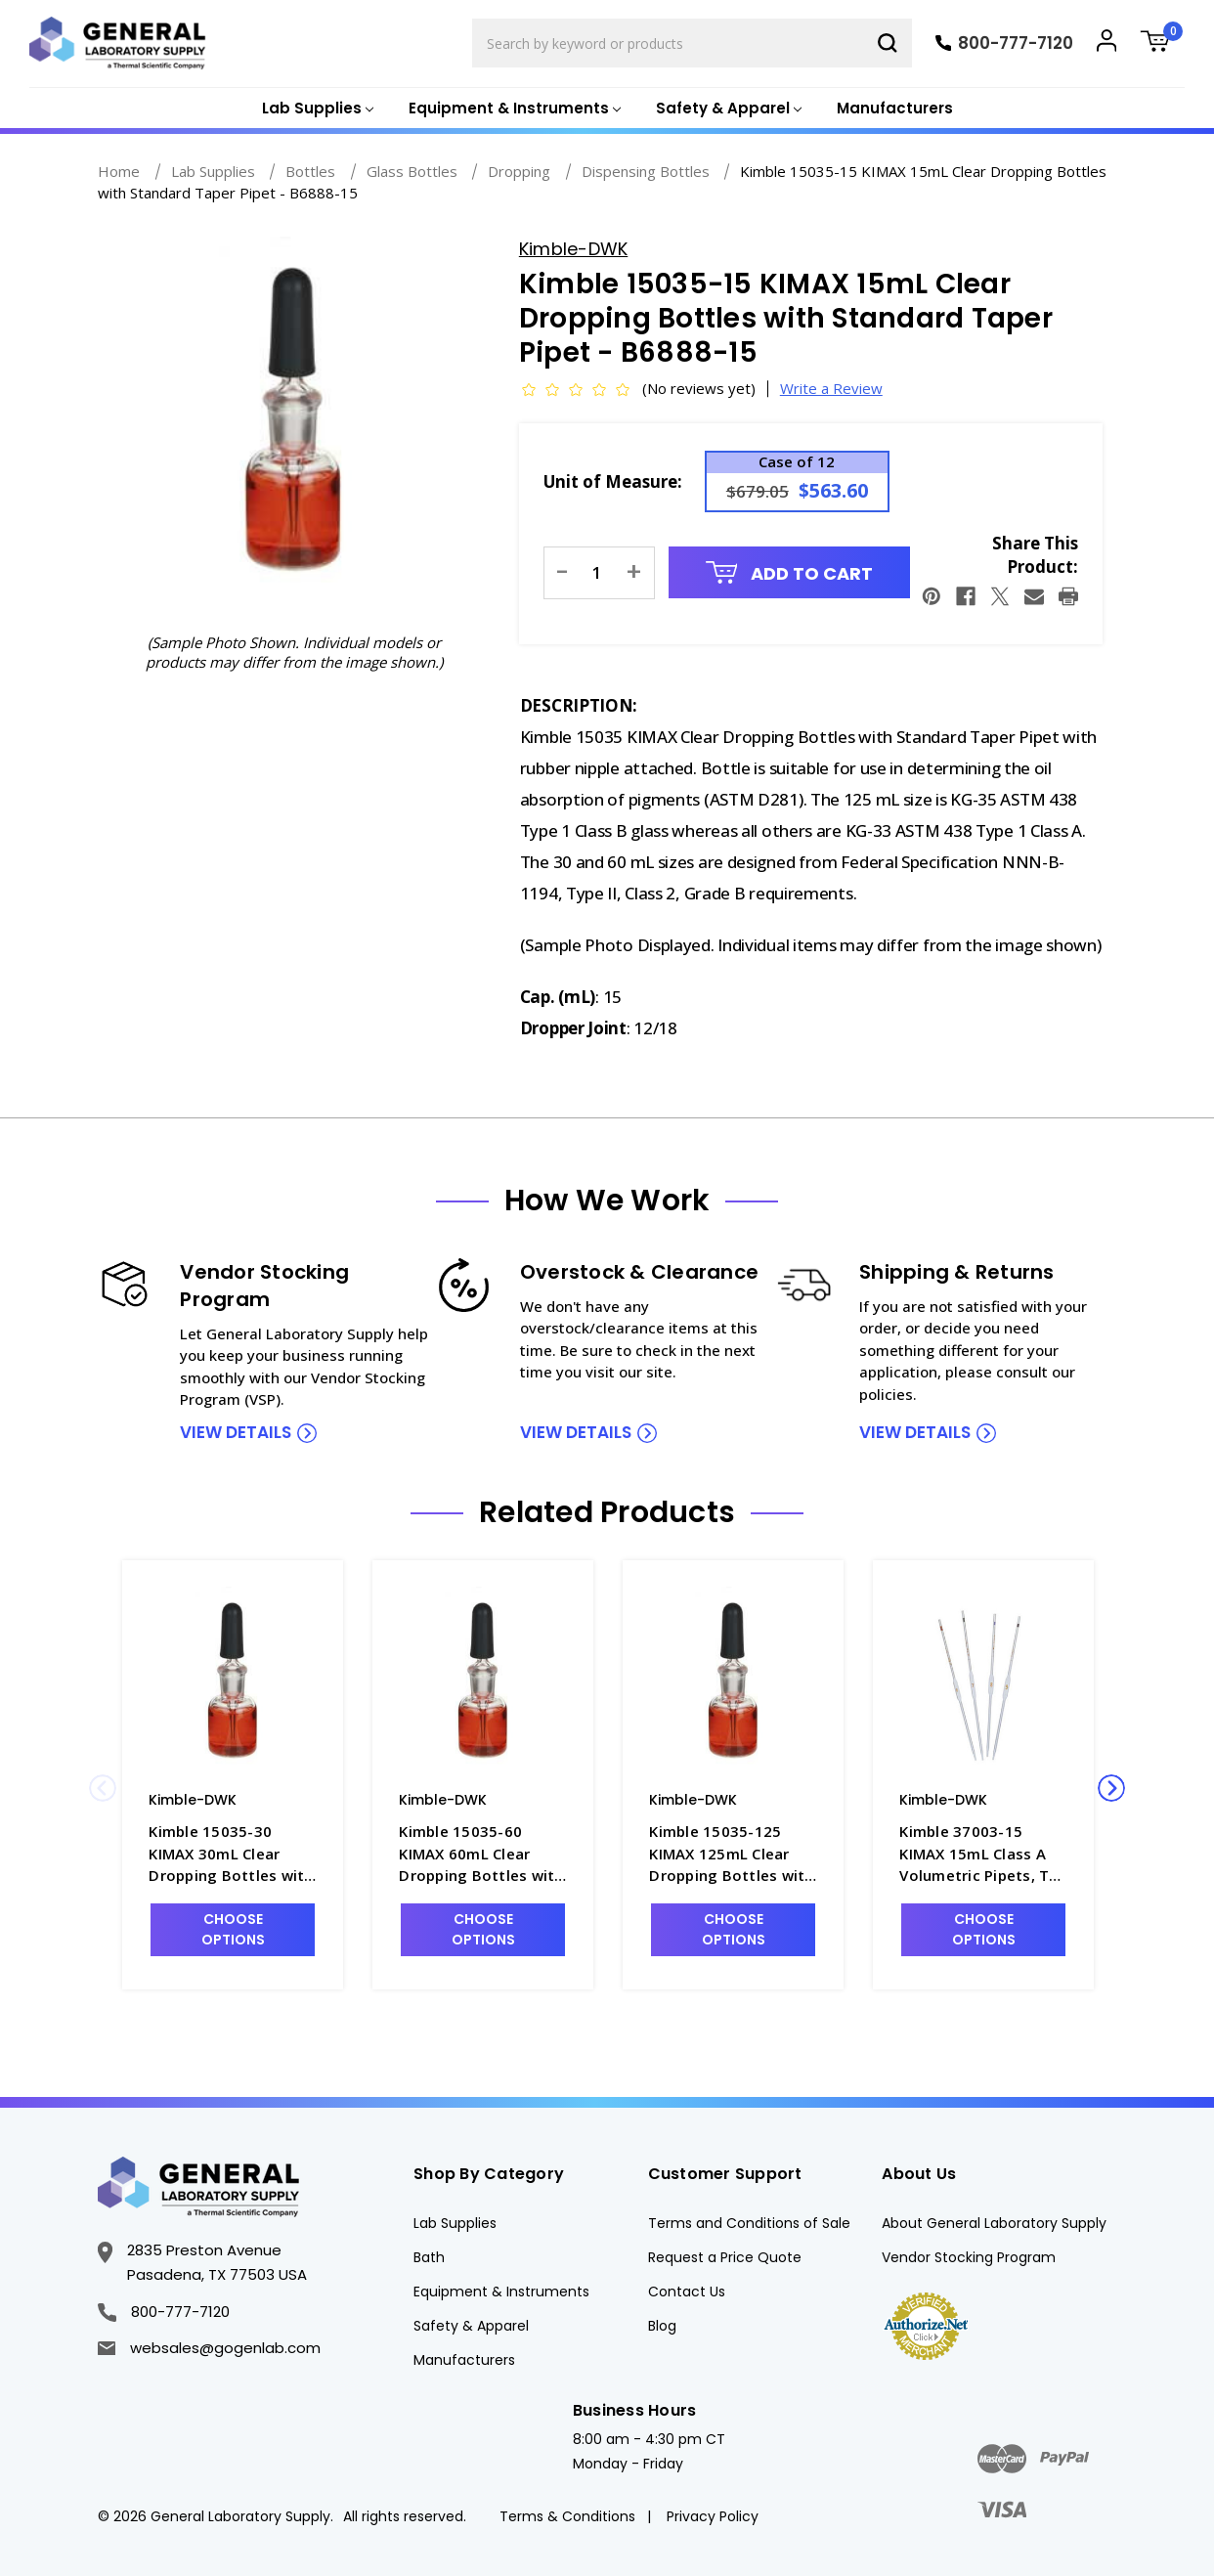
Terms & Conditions (567, 2516)
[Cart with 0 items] (1162, 43)
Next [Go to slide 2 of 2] (1111, 1788)
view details (235, 1432)
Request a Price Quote (725, 2257)
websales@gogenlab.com (209, 2347)
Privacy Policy (713, 2516)
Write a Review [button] (831, 388)
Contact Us (686, 2291)
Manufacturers (895, 108)
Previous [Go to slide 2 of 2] (102, 1788)
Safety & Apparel (471, 2326)
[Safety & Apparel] (726, 109)
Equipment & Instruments (501, 2291)
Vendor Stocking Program (969, 2257)
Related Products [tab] (607, 1512)
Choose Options (233, 1929)
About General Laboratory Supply (994, 2223)
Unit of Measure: (612, 481)
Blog (662, 2326)
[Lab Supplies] (315, 109)
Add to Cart (790, 573)
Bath (429, 2257)
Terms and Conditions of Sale (749, 2223)
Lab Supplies (455, 2223)
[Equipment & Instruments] (512, 109)
